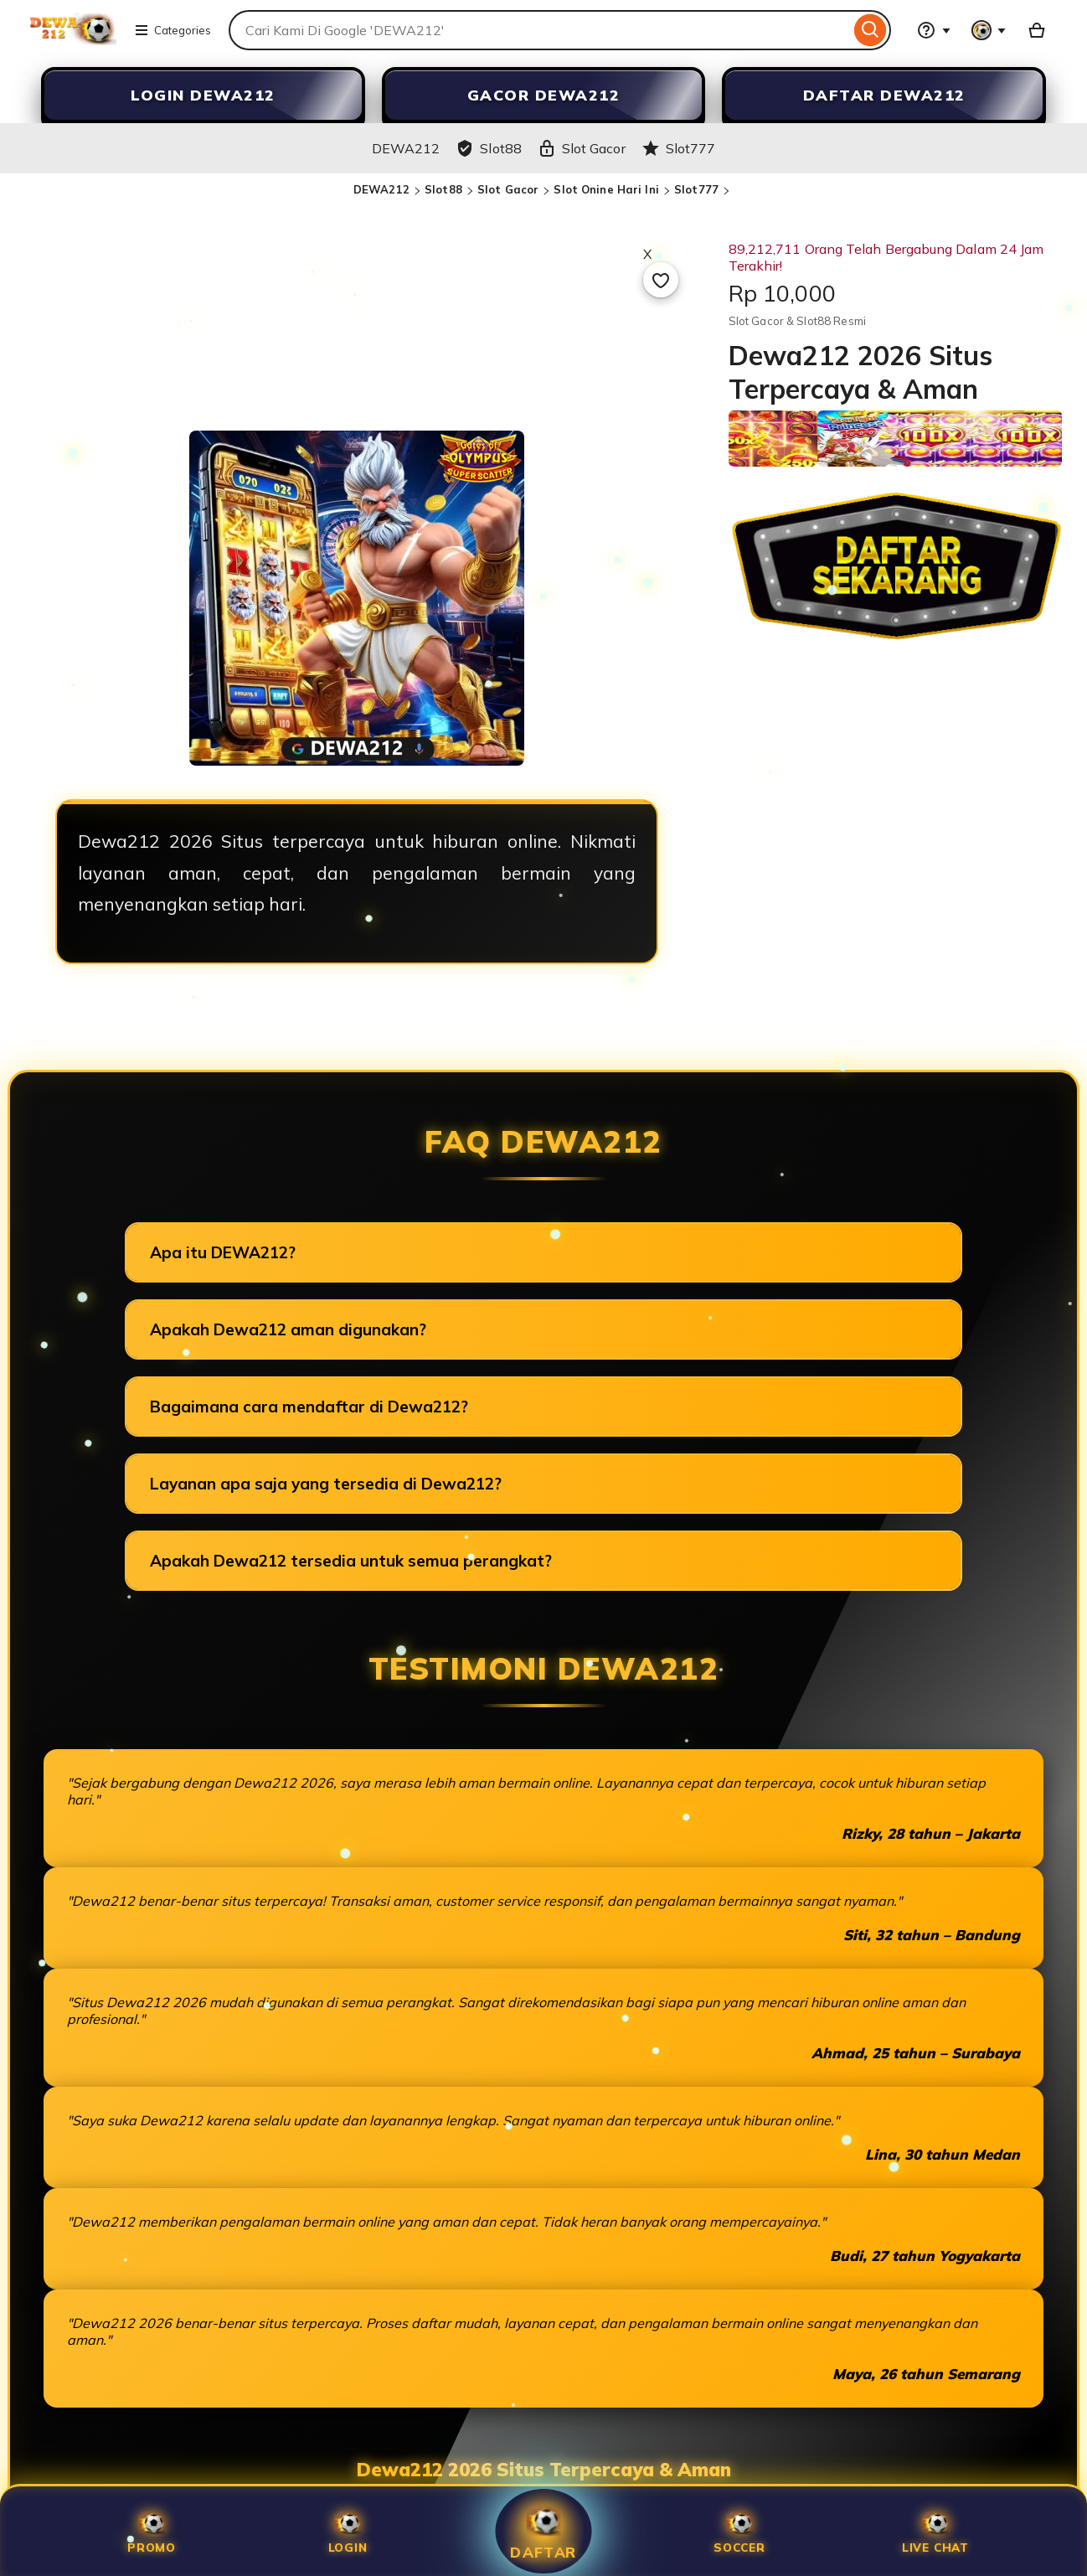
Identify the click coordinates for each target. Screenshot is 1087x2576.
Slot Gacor (507, 189)
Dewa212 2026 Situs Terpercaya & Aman (544, 2469)
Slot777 (696, 189)
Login (348, 2531)
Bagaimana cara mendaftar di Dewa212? (309, 1406)
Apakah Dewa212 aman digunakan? (288, 1329)
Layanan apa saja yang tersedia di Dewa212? (326, 1484)
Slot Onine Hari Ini (606, 189)
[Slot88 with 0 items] (1037, 30)
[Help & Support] (933, 30)
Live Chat (935, 2531)
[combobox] (539, 30)
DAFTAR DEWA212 (884, 95)
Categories (172, 30)
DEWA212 (381, 189)
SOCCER (739, 2531)
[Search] (870, 30)
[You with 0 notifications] (989, 30)
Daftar (543, 2530)
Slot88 (443, 189)
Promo (151, 2531)
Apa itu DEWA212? (223, 1252)
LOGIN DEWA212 (203, 95)
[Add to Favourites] (660, 279)
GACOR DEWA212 (544, 95)
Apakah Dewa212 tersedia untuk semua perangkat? (351, 1561)
